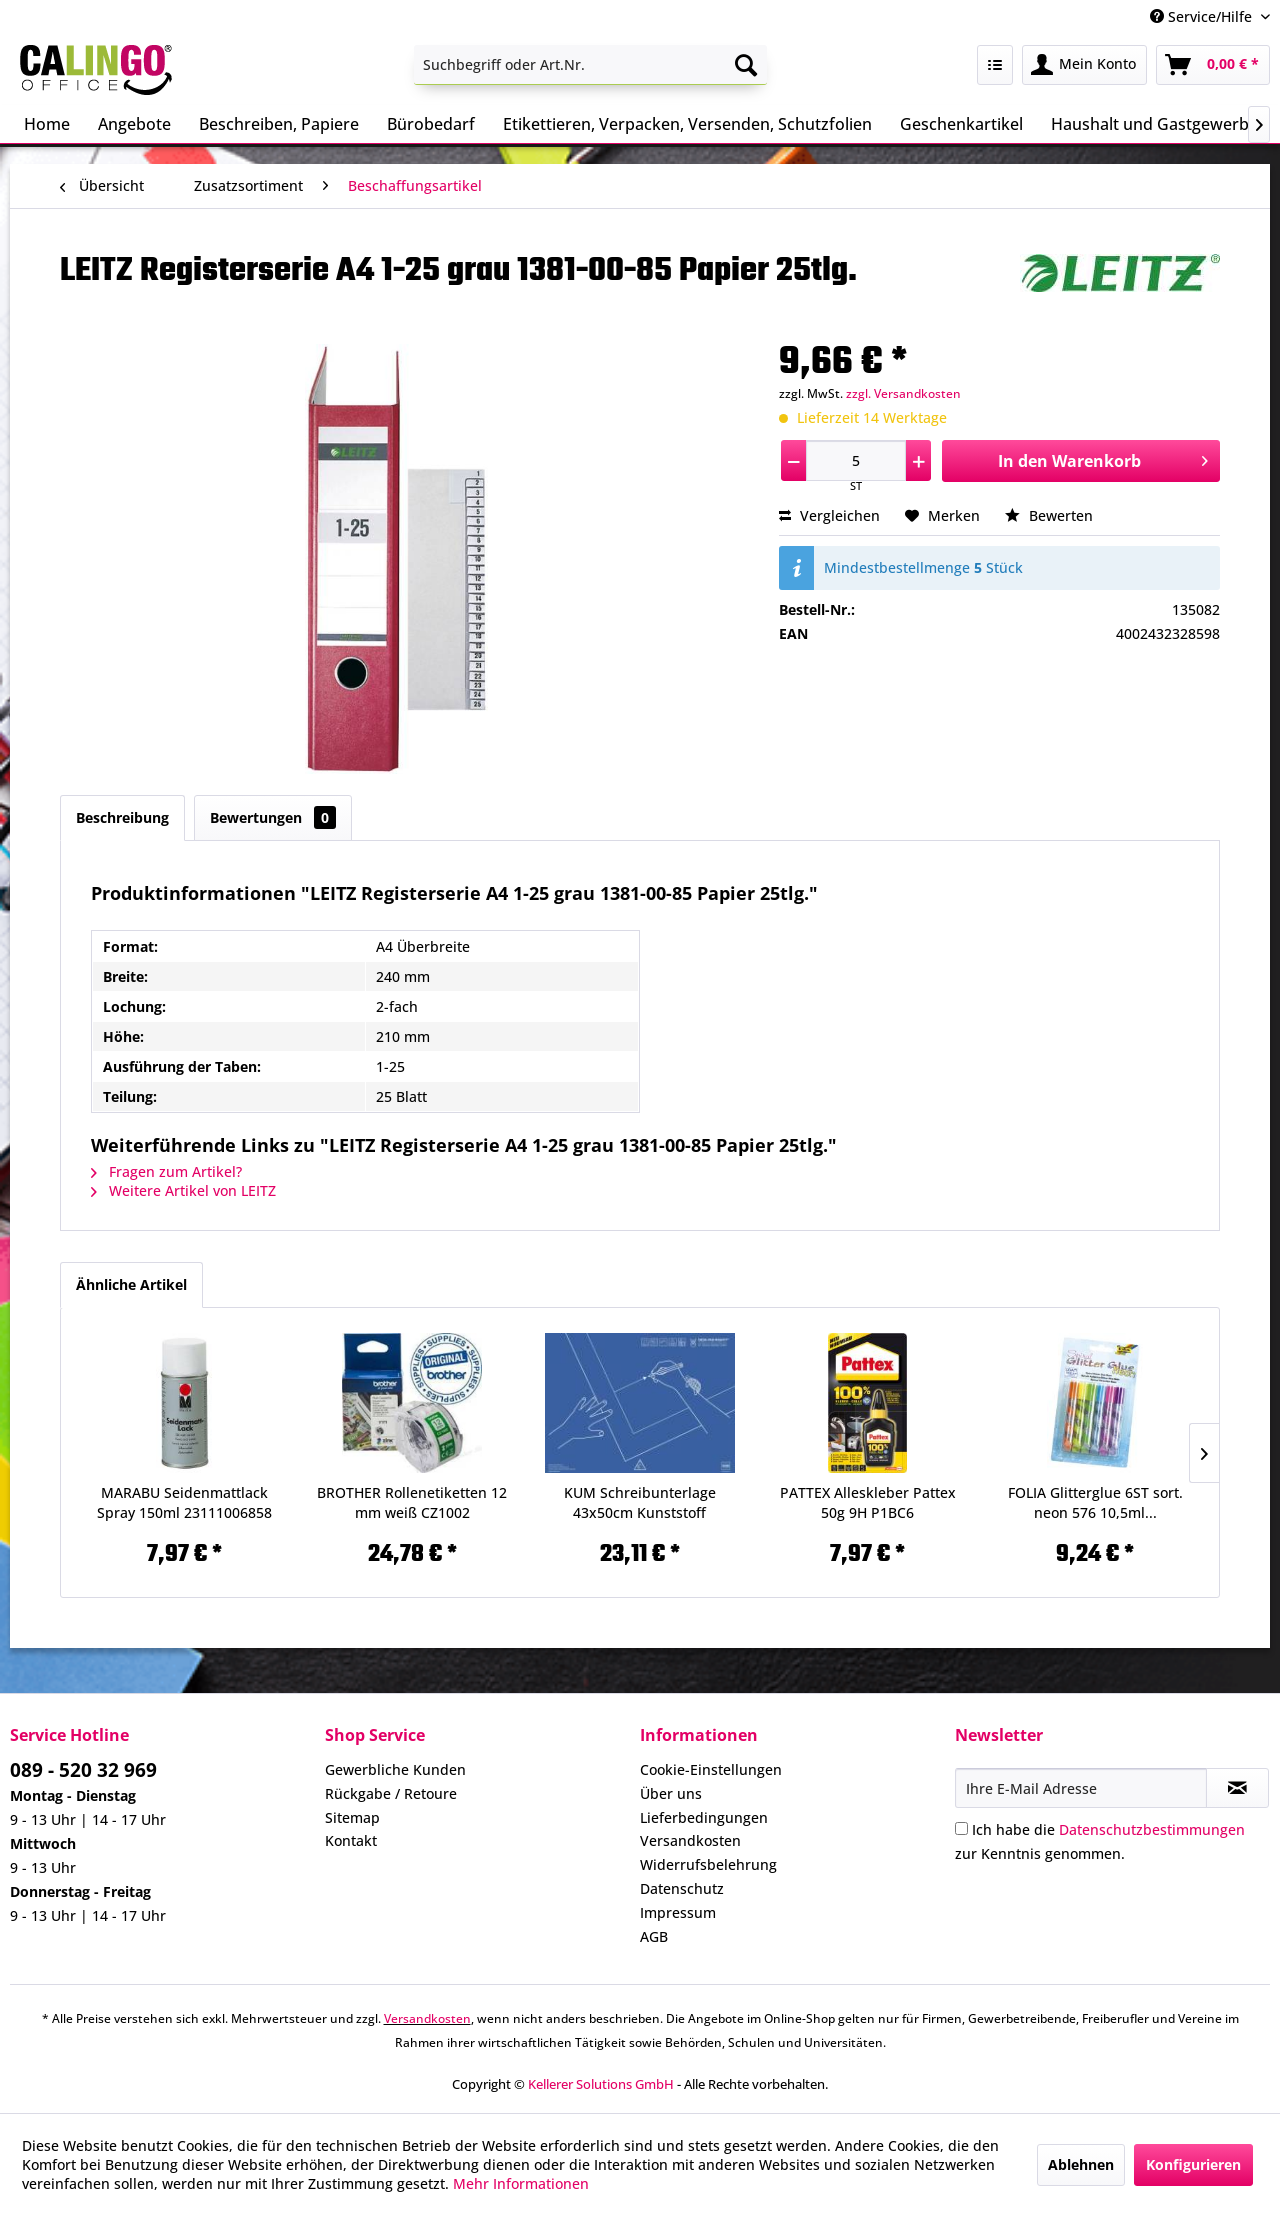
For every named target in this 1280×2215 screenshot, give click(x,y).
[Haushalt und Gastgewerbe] (1154, 124)
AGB (654, 1936)
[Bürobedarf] (431, 124)
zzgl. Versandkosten (903, 393)
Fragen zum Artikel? (166, 1171)
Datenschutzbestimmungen (1152, 1829)
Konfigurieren (1193, 2164)
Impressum (678, 1912)
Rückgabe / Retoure (391, 1793)
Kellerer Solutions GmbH (601, 2084)
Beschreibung (122, 817)
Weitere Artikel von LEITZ (183, 1190)
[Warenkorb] (1213, 65)
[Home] (47, 124)
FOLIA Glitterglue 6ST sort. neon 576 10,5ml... (1095, 1502)
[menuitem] (590, 65)
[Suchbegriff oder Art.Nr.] (590, 65)
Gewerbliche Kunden (395, 1769)
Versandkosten (690, 1840)
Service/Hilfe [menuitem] (1203, 16)
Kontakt (351, 1840)
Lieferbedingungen (704, 1817)
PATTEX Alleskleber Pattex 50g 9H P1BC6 (868, 1502)
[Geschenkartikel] (961, 124)
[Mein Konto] (1084, 65)
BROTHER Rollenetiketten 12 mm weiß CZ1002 (412, 1502)
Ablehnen (1081, 2164)
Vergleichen (829, 515)
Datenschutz (682, 1888)
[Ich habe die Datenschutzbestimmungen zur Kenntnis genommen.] (961, 1828)
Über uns (671, 1793)
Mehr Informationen (521, 2183)
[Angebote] (134, 124)
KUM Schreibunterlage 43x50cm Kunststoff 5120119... (640, 1503)
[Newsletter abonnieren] (1237, 1788)
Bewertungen (273, 817)
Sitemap (352, 1817)
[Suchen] (746, 65)
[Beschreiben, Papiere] (279, 124)
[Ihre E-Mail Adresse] (1081, 1788)
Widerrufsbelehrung (708, 1864)
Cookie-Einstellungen (711, 1769)
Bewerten (1049, 515)
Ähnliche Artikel (131, 1284)
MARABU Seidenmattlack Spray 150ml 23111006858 (184, 1502)
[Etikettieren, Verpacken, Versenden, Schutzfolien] (687, 124)
